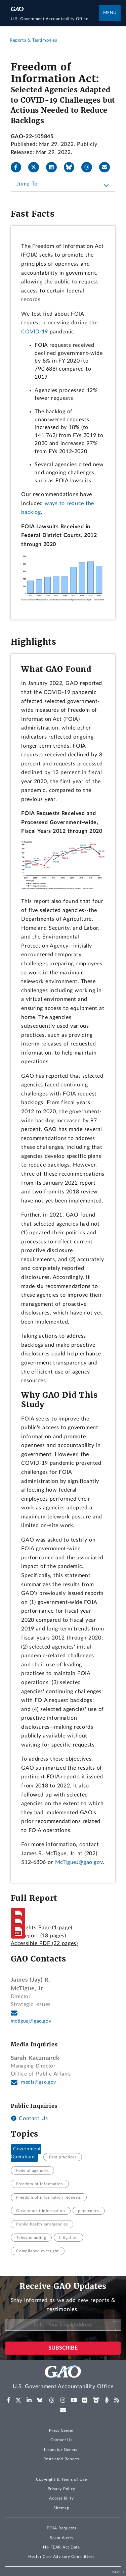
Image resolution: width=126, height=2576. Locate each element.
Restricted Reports (61, 2459)
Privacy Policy (61, 2489)
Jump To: (27, 183)
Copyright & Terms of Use (61, 2479)
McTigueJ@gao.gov (79, 1862)
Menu (110, 13)
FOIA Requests (61, 2528)
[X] (36, 167)
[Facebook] (19, 167)
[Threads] (89, 167)
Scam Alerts (61, 2538)
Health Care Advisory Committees (61, 2557)
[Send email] (107, 167)
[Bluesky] (72, 167)
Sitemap (61, 2508)
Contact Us (29, 2118)
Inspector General (61, 2450)
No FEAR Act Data (61, 2547)
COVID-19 (34, 331)
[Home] (55, 18)
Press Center (61, 2430)
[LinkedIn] (54, 167)
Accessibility (61, 2498)
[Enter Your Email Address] (63, 2325)
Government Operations (26, 2153)
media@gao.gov (38, 2082)
